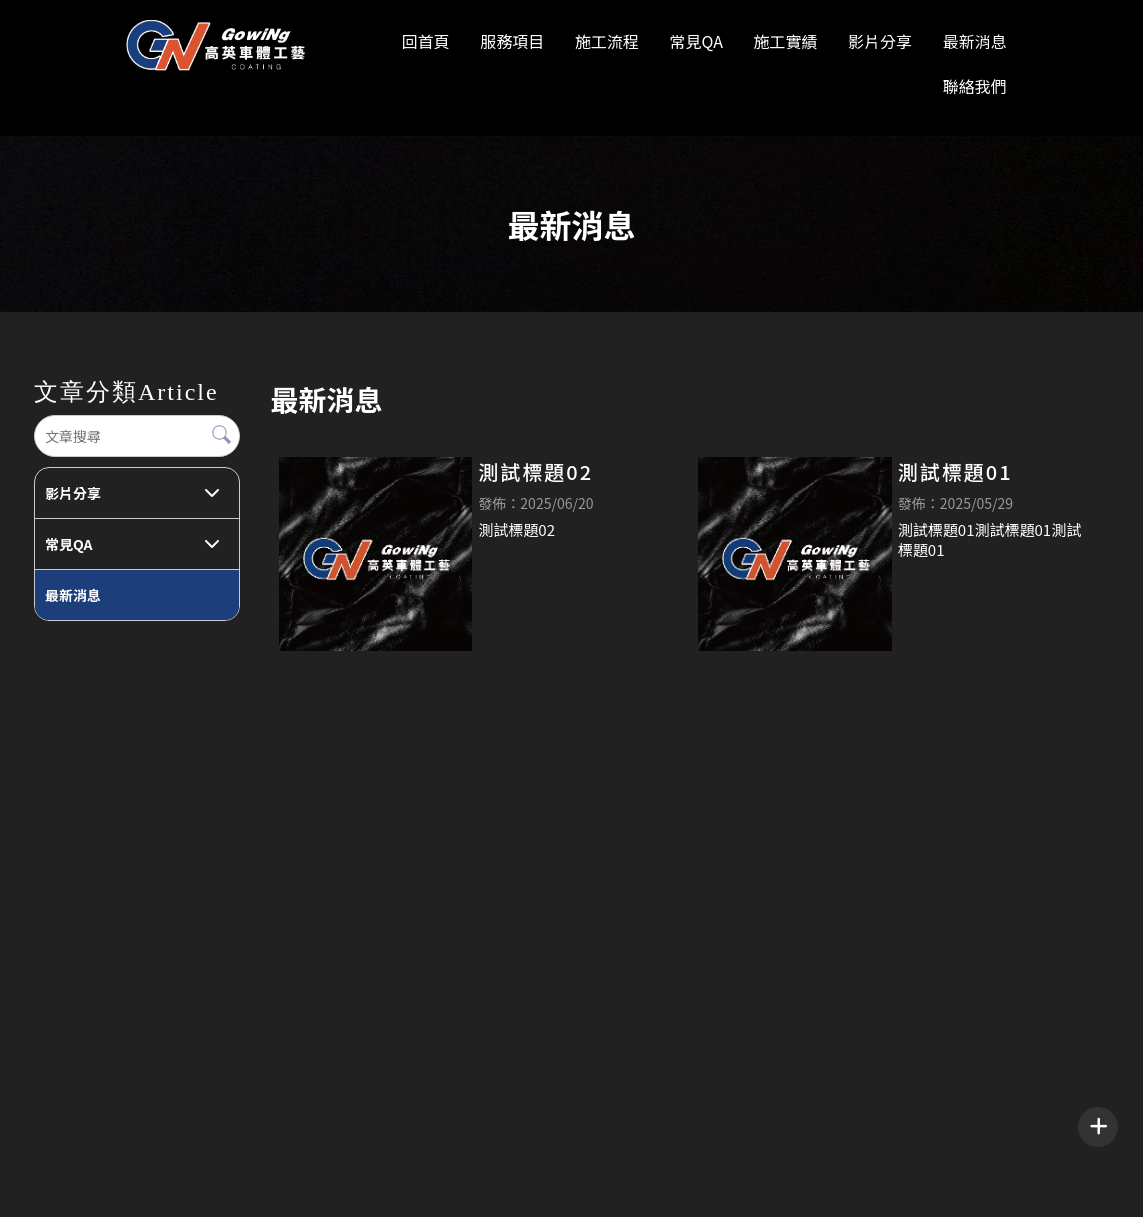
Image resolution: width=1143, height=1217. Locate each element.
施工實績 (785, 41)
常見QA (695, 41)
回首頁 (426, 41)
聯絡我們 (975, 86)
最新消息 (975, 41)
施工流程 (607, 41)
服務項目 (512, 41)
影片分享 (880, 41)
